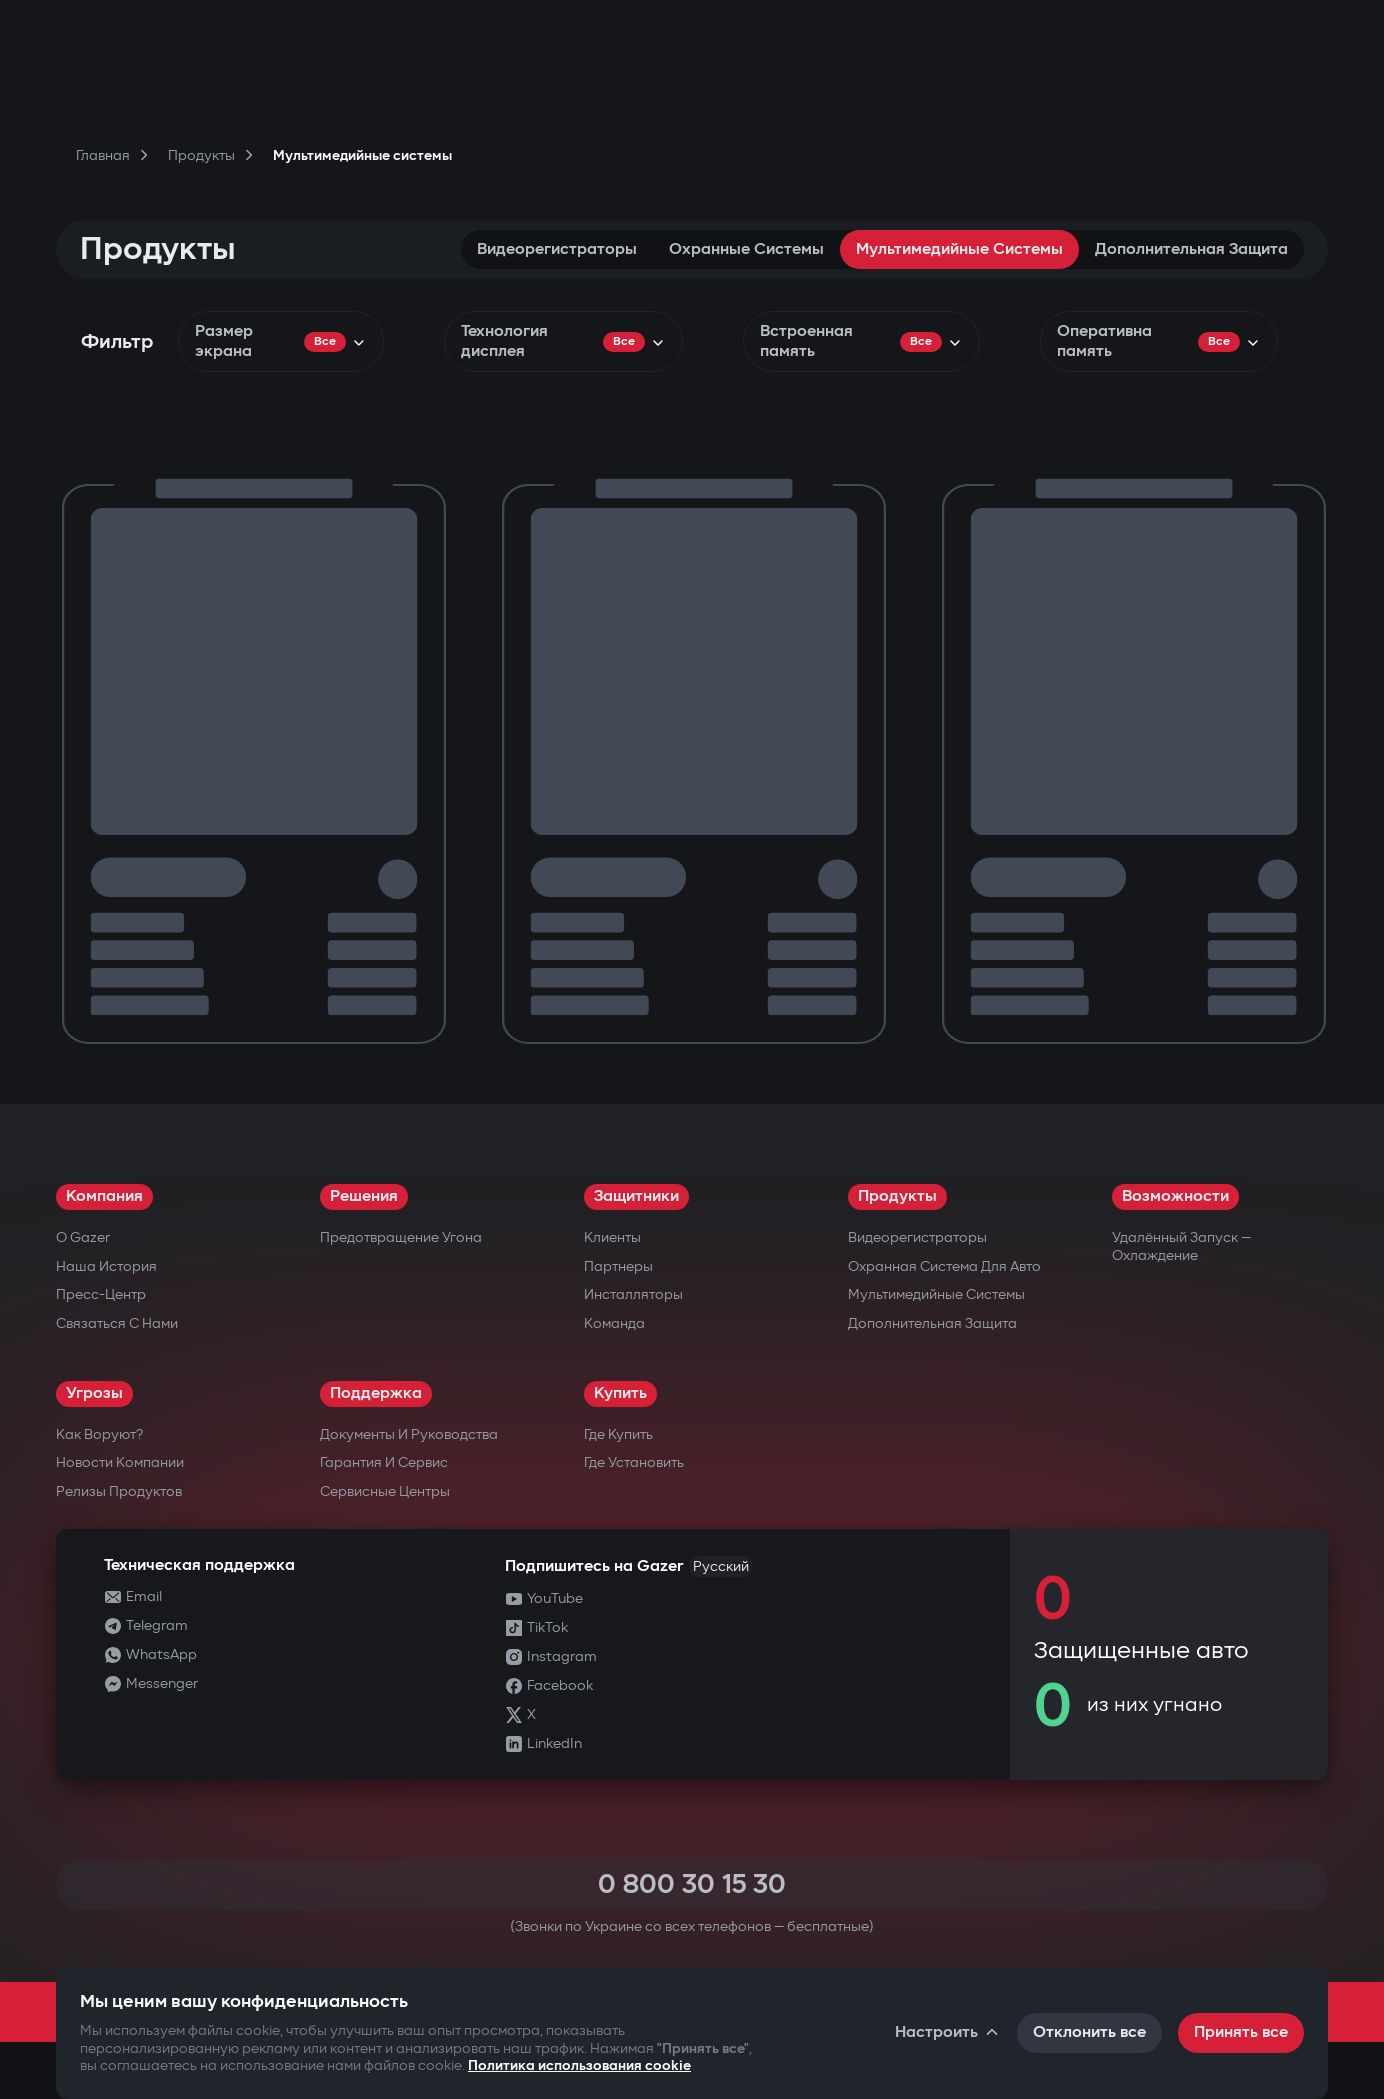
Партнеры (618, 1266)
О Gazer (83, 1237)
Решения (364, 1196)
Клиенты (612, 1237)
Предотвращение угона (401, 1237)
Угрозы (94, 1393)
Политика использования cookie (579, 2065)
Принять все (1241, 2032)
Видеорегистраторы (557, 249)
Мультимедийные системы (959, 249)
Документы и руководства (409, 1434)
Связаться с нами (117, 1323)
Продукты (897, 1196)
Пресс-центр (101, 1294)
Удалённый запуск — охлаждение (1181, 1246)
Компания (104, 1196)
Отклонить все (1089, 2032)
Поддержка (376, 1393)
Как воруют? (99, 1434)
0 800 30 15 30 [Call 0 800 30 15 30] (692, 1884)
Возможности (1175, 1196)
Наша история (106, 1266)
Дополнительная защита (1191, 249)
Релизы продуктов (119, 1491)
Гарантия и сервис (384, 1462)
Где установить (634, 1462)
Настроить (948, 2032)
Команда (614, 1323)
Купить (620, 1393)
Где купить (618, 1434)
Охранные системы (746, 249)
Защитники (636, 1196)
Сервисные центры (385, 1491)
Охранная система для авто (944, 1266)
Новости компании (120, 1462)
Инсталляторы (633, 1294)
